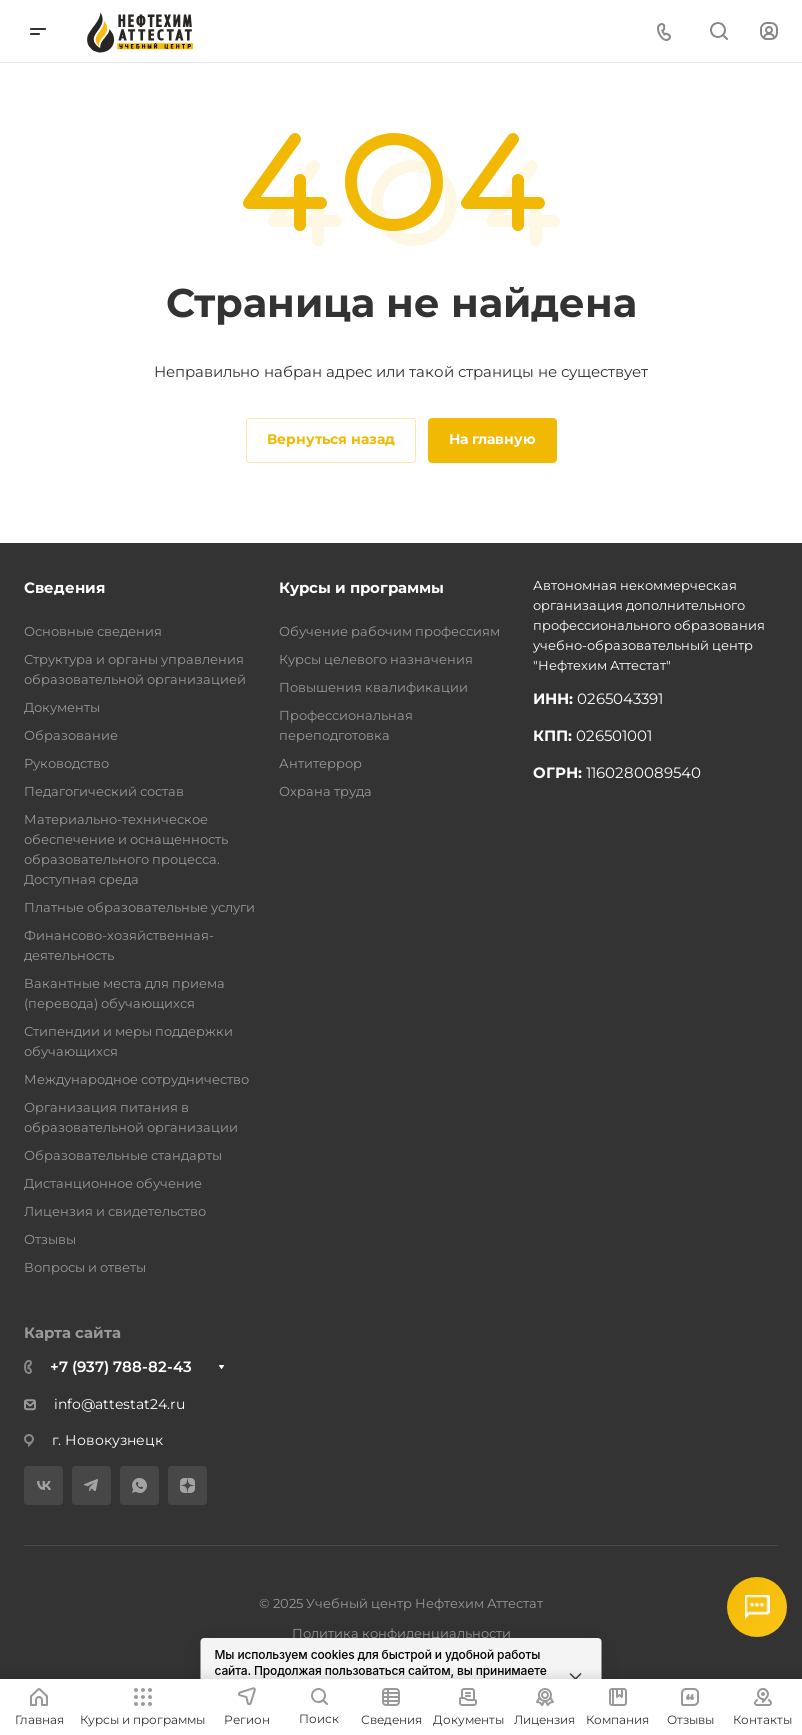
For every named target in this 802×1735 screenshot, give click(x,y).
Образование (71, 735)
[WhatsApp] (139, 1485)
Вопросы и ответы (85, 1267)
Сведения (64, 587)
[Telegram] (91, 1485)
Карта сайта (72, 1332)
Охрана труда (325, 791)
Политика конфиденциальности (401, 1633)
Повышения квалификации (373, 687)
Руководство (66, 763)
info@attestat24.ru (104, 1404)
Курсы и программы (361, 587)
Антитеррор (320, 763)
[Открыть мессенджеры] (757, 1607)
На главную (492, 439)
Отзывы (50, 1239)
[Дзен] (187, 1485)
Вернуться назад (331, 439)
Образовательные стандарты (123, 1155)
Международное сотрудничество (136, 1079)
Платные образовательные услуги (139, 907)
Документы (62, 707)
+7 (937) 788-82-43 (121, 1366)
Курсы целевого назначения (376, 659)
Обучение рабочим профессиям (389, 631)
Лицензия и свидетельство (115, 1211)
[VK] (43, 1485)
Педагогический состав (104, 791)
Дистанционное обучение (113, 1183)
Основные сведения (93, 631)
